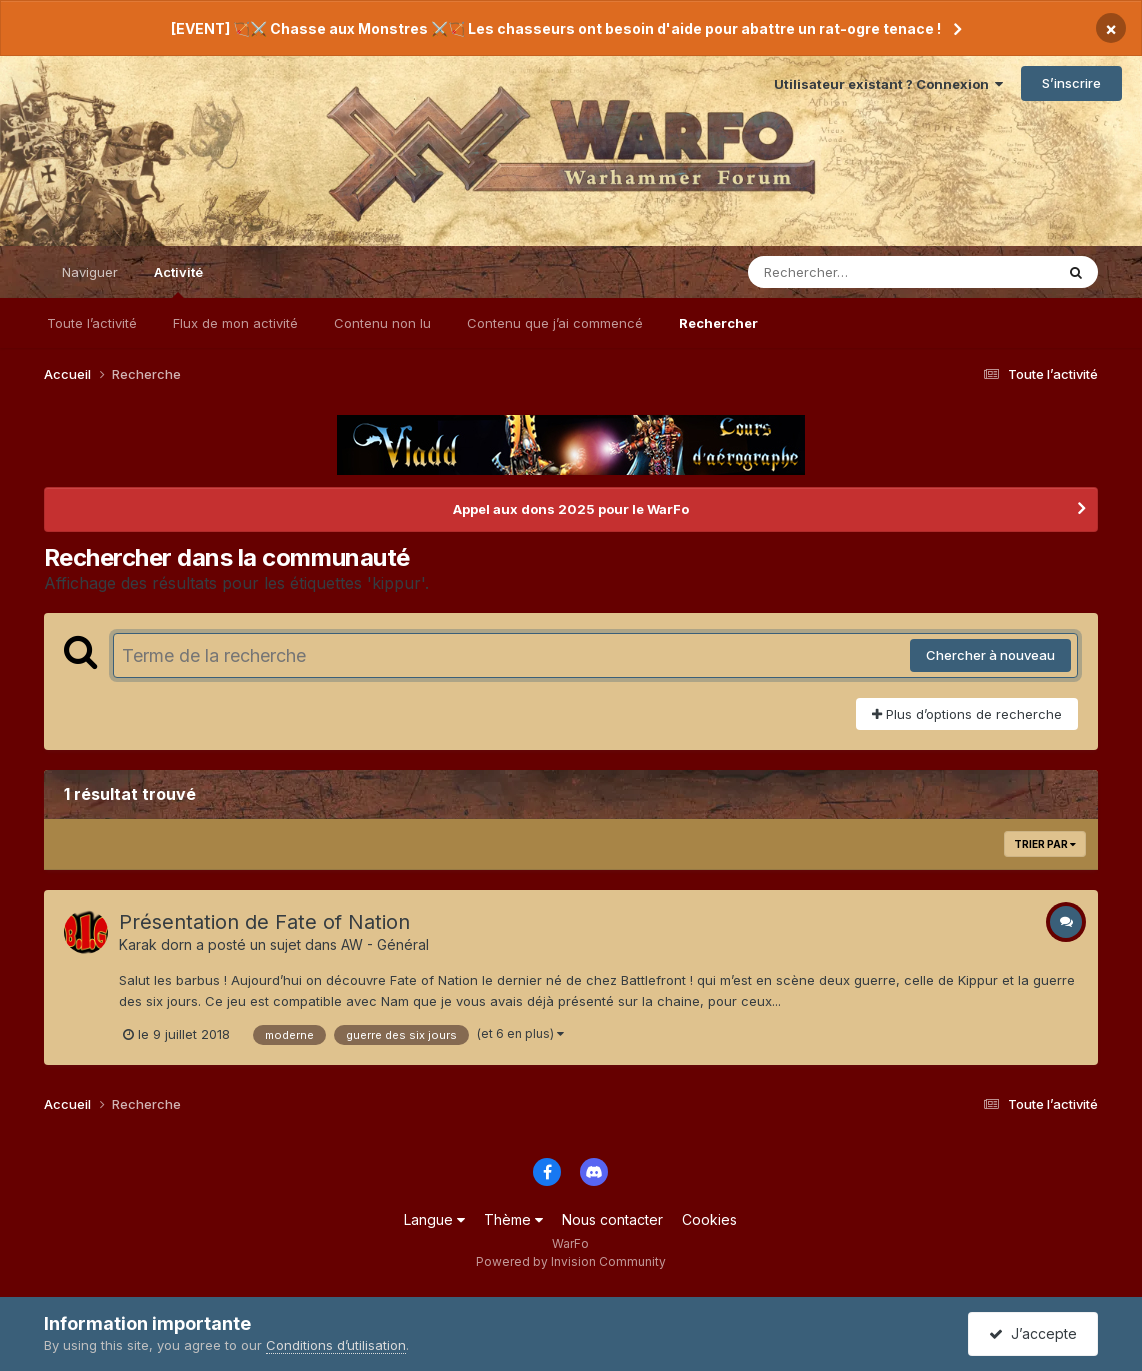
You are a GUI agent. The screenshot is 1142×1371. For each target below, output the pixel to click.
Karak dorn (155, 944)
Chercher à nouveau (990, 655)
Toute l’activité (92, 323)
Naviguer (90, 272)
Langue (434, 1219)
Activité (178, 281)
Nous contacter (612, 1219)
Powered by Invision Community (571, 1261)
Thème (513, 1219)
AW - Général (385, 944)
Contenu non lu (382, 323)
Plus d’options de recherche (967, 714)
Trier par (1045, 844)
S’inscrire (1071, 83)
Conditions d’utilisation (336, 1345)
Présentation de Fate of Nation (264, 922)
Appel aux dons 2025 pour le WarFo (571, 509)
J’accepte (1033, 1333)
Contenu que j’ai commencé (555, 323)
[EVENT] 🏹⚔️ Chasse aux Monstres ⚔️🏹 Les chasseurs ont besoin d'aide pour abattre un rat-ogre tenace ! (556, 28)
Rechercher (718, 323)
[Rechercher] (843, 272)
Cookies (709, 1219)
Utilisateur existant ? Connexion (888, 84)
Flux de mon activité (235, 323)
